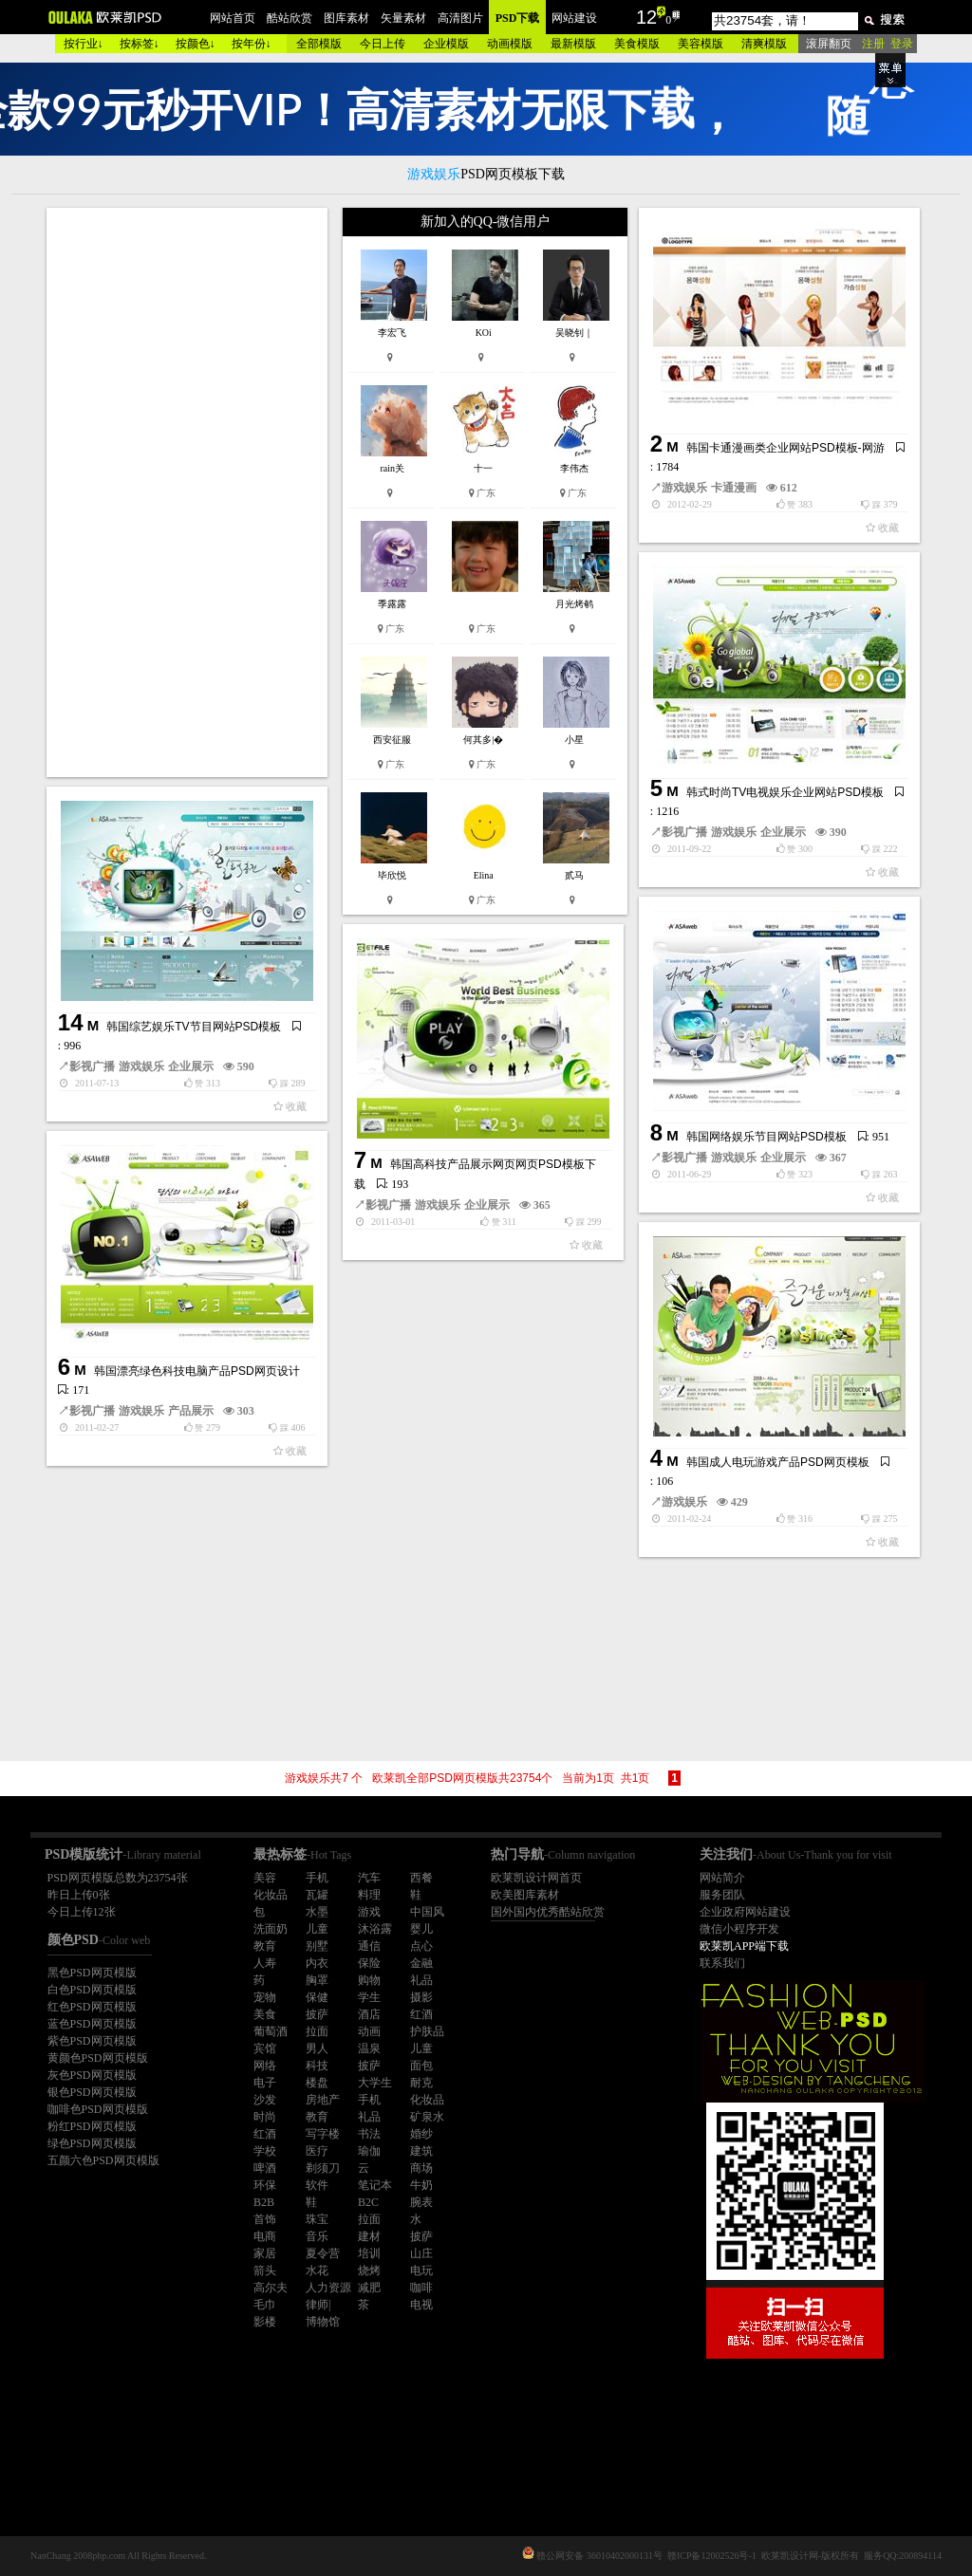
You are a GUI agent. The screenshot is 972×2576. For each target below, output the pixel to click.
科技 (317, 2065)
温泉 (369, 2048)
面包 (421, 2065)
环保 (264, 2185)
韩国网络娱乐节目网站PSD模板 (766, 1136)
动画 (369, 2031)
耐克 (421, 2082)
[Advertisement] (189, 492)
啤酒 (264, 2168)
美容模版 (700, 43)
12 (646, 17)
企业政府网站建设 (745, 1911)
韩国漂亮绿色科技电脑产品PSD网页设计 (197, 1371)
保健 (317, 1997)
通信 (369, 1946)
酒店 (369, 2014)
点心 (421, 1946)
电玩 (421, 2270)
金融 (421, 1963)
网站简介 (722, 1877)
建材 (369, 2236)
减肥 (369, 2287)
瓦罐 (317, 1894)
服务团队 (722, 1894)
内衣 (317, 1963)
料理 (369, 1894)
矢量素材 (403, 18)
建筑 (421, 2151)
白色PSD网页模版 (92, 1989)
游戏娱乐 (684, 487)
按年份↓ (251, 43)
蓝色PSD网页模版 (92, 2023)
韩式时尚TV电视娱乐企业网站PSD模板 (785, 792)
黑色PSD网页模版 (92, 1972)
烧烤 (369, 2270)
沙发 (264, 2099)
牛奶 (421, 2185)
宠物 (264, 1997)
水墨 (317, 1911)
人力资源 (328, 2287)
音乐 (317, 2236)
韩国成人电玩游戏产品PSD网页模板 (777, 1462)
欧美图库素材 (525, 1894)
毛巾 (264, 2304)
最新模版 (573, 43)
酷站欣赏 (289, 18)
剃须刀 (323, 2168)
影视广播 (684, 832)
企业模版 (446, 43)
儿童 (317, 1929)
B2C (368, 2202)
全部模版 (319, 43)
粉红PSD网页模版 (92, 2126)
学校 (264, 2151)
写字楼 (323, 2133)
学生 (369, 1997)
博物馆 (323, 2321)
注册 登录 (887, 43)
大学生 (375, 2082)
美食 (264, 2014)
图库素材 (346, 18)
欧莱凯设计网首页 (536, 1877)
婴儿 (421, 1929)
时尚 (264, 2116)
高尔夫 (270, 2287)
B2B (263, 2202)
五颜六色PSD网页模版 (103, 2160)
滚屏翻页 (828, 43)
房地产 (323, 2099)
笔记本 (375, 2185)
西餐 (421, 1877)
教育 (264, 1946)
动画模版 (510, 43)
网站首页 (232, 18)
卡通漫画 (734, 487)
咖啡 (421, 2287)
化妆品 (270, 1894)
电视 (421, 2304)
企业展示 (783, 832)
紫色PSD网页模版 (92, 2041)
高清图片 (460, 18)
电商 (264, 2236)
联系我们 (722, 1963)
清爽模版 (764, 43)
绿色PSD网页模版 (92, 2143)
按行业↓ (83, 43)
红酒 (421, 2014)
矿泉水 (427, 2116)
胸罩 (317, 1980)
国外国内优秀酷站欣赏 (548, 1911)
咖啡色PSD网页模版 (97, 2109)
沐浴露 (375, 1929)
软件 (317, 2185)
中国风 (427, 1911)
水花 (317, 2270)
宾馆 (264, 2048)
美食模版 (637, 43)
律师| (318, 2304)
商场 (421, 2168)
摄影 (421, 1997)
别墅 (317, 1946)
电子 (264, 2082)
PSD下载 (517, 18)
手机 (317, 1877)
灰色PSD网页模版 (92, 2075)
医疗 (317, 2151)
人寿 (264, 1963)
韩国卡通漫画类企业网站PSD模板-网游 (785, 447)
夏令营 (323, 2253)
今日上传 (382, 43)
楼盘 (317, 2082)
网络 (264, 2065)
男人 (317, 2048)
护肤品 (427, 2031)
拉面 (317, 2031)
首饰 (264, 2219)
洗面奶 (270, 1929)
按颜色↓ (195, 43)
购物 (369, 1980)
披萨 (317, 2014)
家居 (264, 2253)
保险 (369, 1963)
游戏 (369, 1911)
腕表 (421, 2202)
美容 (264, 1877)
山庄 (421, 2253)
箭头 (264, 2270)
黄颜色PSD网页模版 (97, 2058)
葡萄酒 (270, 2031)
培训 (369, 2253)
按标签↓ (139, 43)
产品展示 (191, 1411)
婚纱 (421, 2133)
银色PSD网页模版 (92, 2092)
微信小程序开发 (739, 1929)
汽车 (369, 1877)
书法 (369, 2133)
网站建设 (574, 18)
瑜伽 (369, 2151)
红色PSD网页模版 (92, 2006)
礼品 (421, 1980)
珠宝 (317, 2219)
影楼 (264, 2321)
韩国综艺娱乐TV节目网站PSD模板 (193, 1026)
